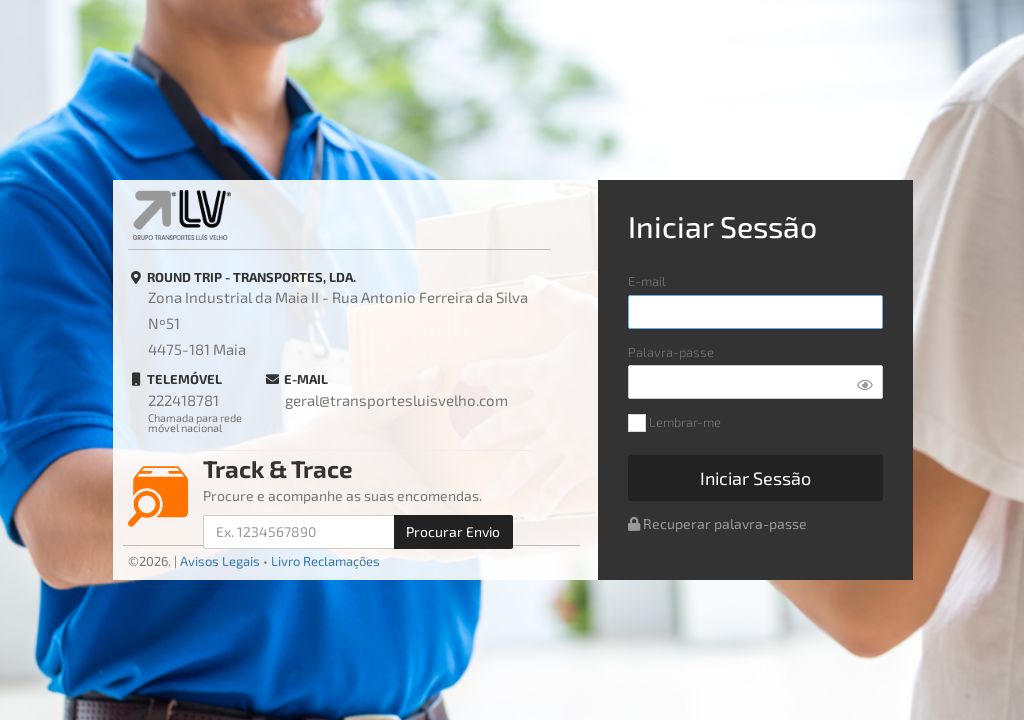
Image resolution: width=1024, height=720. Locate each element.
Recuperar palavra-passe (717, 523)
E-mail (647, 281)
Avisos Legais (220, 561)
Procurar (453, 531)
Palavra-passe (671, 352)
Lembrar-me (674, 423)
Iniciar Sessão (755, 478)
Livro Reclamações (325, 561)
